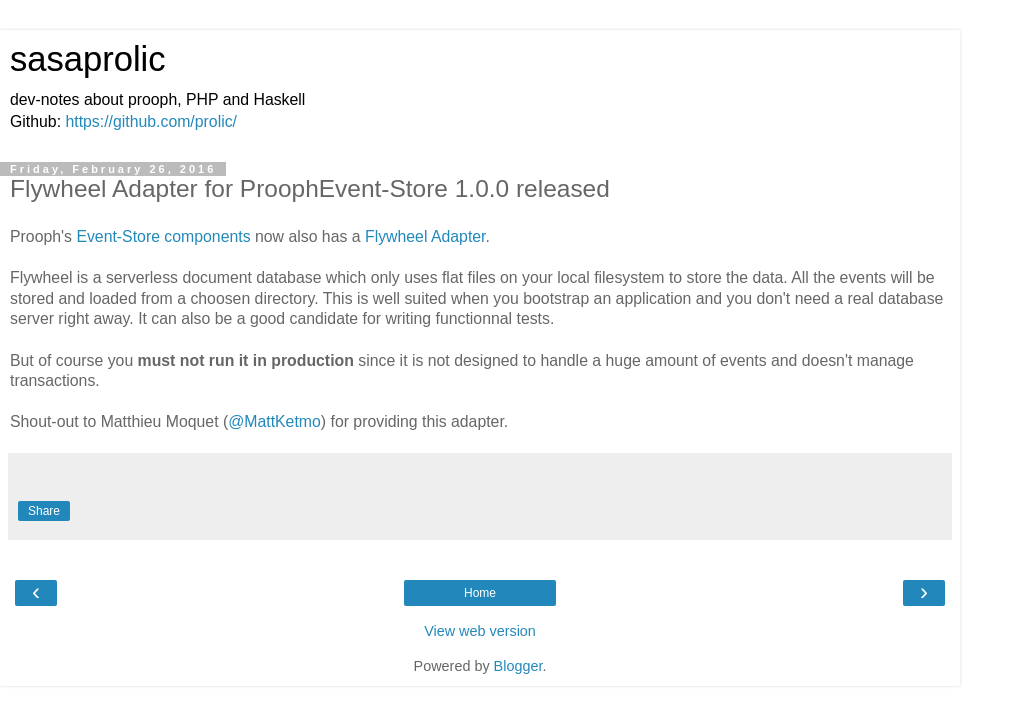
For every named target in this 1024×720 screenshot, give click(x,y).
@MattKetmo (274, 421)
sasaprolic (88, 59)
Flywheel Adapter (425, 236)
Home (480, 593)
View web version (480, 631)
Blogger (518, 666)
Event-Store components (163, 236)
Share (44, 511)
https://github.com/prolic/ (151, 121)
